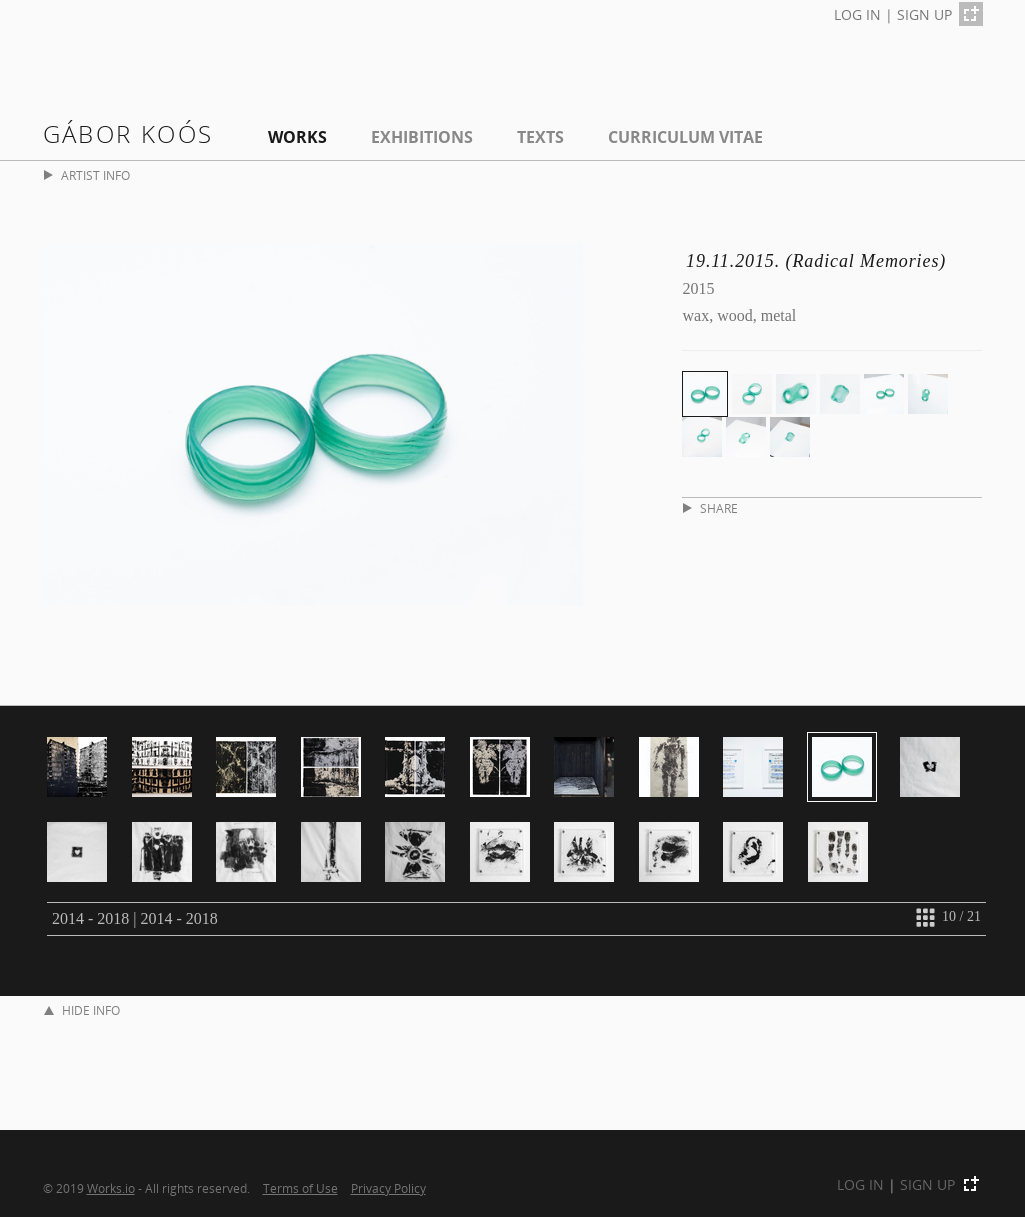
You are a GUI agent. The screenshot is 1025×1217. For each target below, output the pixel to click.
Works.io (111, 1188)
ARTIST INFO (87, 175)
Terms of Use (300, 1188)
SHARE (710, 508)
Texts (540, 137)
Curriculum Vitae (685, 137)
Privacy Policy (388, 1188)
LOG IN (857, 14)
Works (297, 137)
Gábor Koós (128, 133)
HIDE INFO (82, 1010)
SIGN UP (924, 14)
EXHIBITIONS (422, 137)
